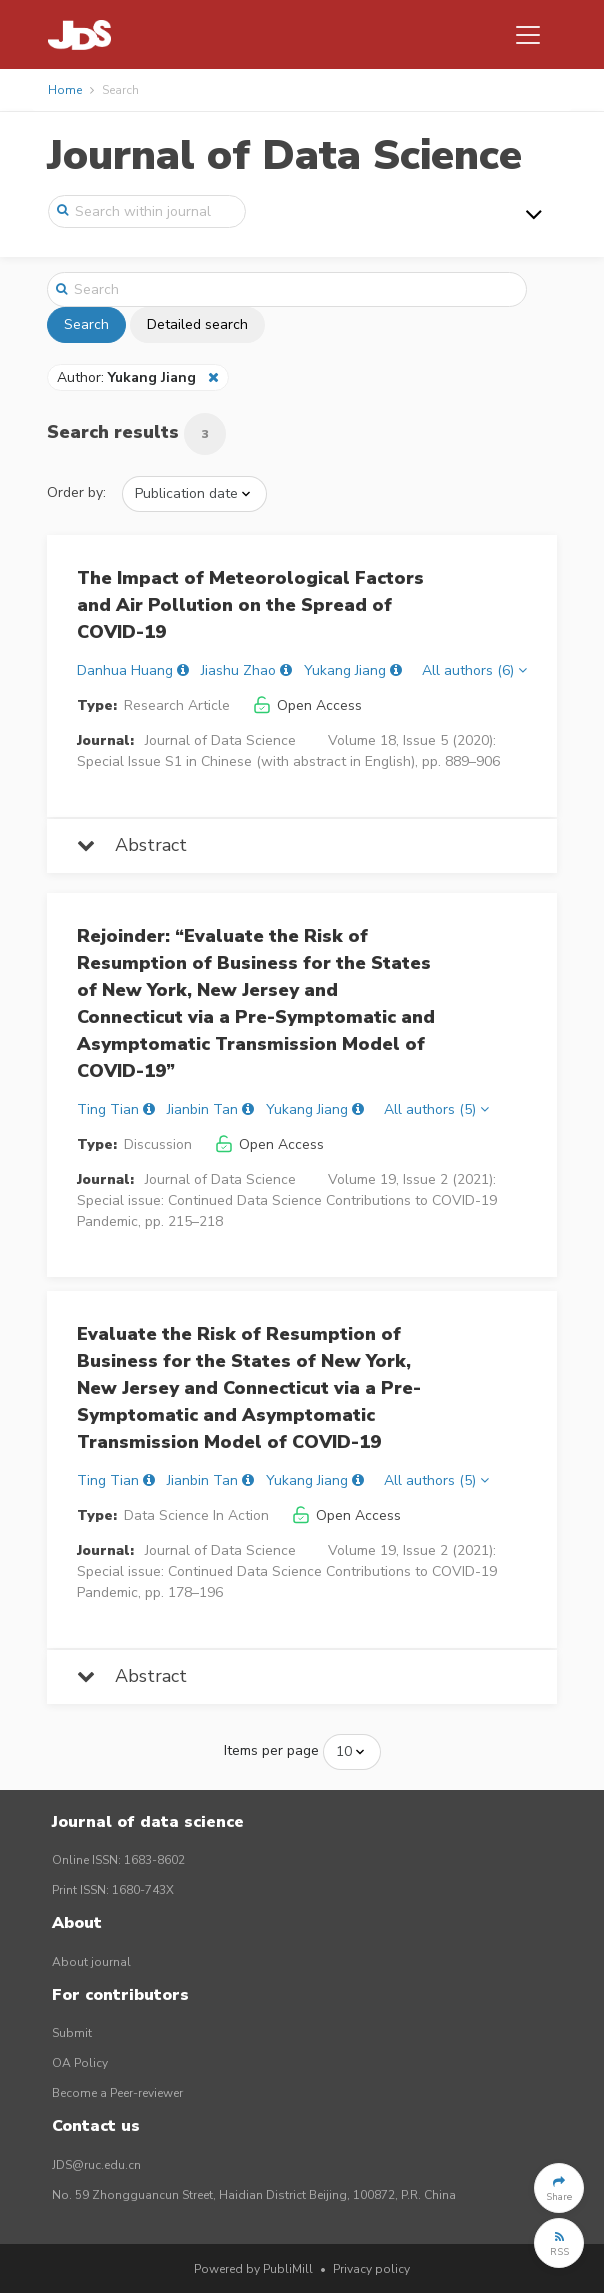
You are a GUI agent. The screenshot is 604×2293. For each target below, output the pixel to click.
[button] (559, 2188)
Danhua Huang (125, 670)
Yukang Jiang (345, 670)
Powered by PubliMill (253, 2269)
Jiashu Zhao (238, 670)
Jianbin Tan (202, 1109)
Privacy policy (371, 2269)
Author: (128, 377)
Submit (72, 2033)
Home (65, 90)
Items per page (271, 1750)
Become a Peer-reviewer (117, 2093)
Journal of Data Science (284, 155)
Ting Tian (108, 1109)
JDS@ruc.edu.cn (96, 2165)
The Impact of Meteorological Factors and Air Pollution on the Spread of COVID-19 (250, 605)
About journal (91, 1962)
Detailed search (197, 324)
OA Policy (80, 2063)
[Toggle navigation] (528, 35)
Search (86, 324)
